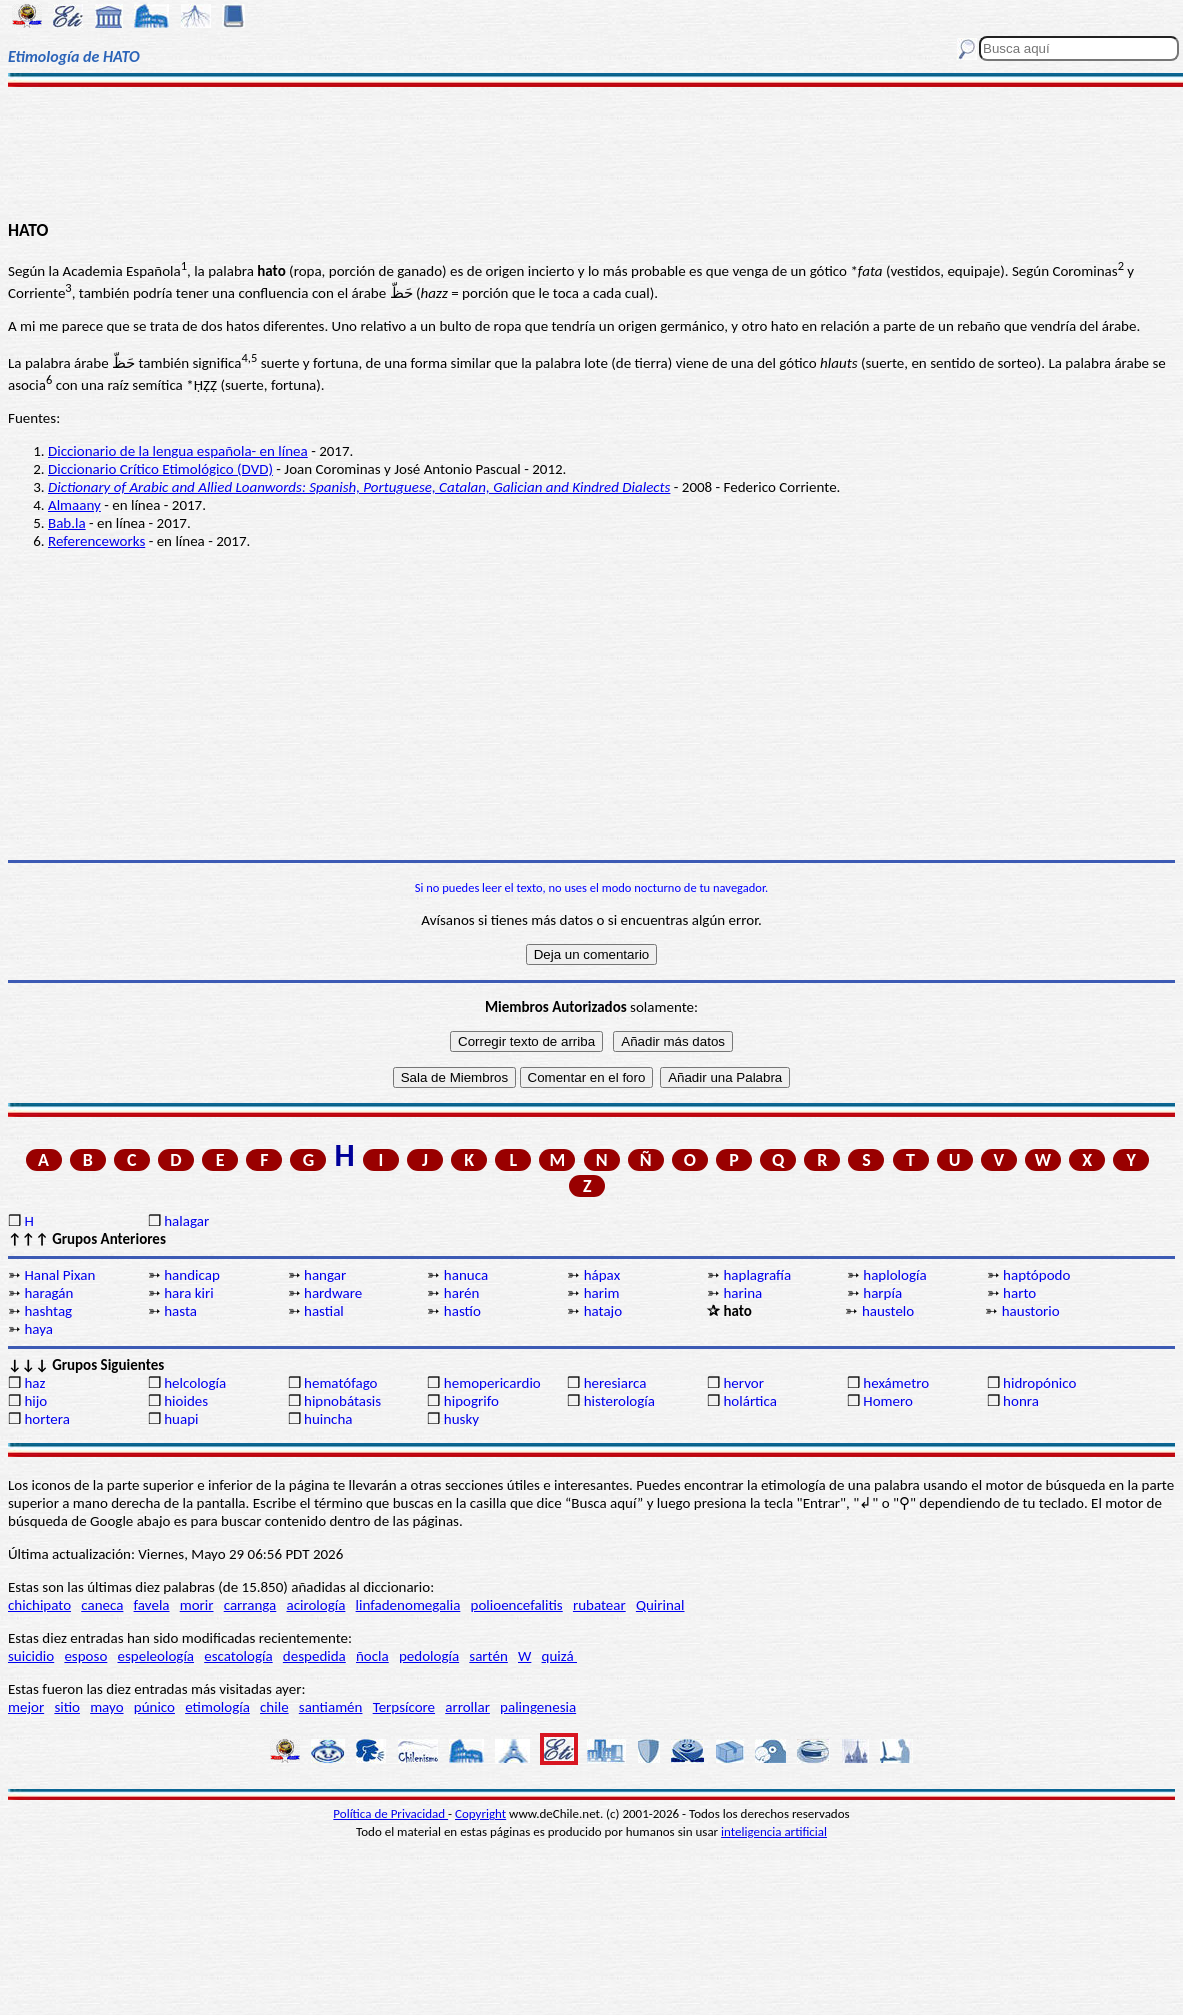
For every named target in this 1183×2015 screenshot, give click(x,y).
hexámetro (896, 1383)
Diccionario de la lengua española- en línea (178, 451)
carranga (250, 1605)
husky (461, 1419)
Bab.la (67, 523)
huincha (328, 1419)
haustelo (888, 1311)
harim (602, 1293)
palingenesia (538, 1707)
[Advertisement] (591, 152)
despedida (314, 1656)
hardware (333, 1293)
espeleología (156, 1656)
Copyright (480, 1813)
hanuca (466, 1275)
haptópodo (1036, 1275)
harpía (882, 1293)
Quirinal (660, 1605)
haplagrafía (757, 1275)
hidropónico (1039, 1383)
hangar (325, 1275)
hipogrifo (471, 1401)
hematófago (341, 1383)
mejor (26, 1707)
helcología (195, 1383)
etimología (217, 1707)
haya (38, 1329)
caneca (102, 1605)
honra (1021, 1401)
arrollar (467, 1707)
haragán (48, 1293)
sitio (67, 1707)
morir (197, 1605)
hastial (324, 1311)
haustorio (1031, 1311)
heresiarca (615, 1383)
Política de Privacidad (390, 1813)
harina (742, 1293)
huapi (181, 1419)
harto (1019, 1293)
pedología (429, 1656)
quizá (559, 1656)
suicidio (31, 1656)
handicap (192, 1275)
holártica (749, 1401)
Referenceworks (96, 541)
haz (34, 1383)
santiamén (331, 1707)
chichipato (39, 1605)
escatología (238, 1656)
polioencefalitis (517, 1605)
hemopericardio (492, 1383)
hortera (46, 1419)
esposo (85, 1656)
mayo (106, 1707)
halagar (186, 1221)
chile (274, 1707)
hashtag (48, 1311)
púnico (154, 1707)
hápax (602, 1275)
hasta (180, 1311)
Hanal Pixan (59, 1275)
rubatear (599, 1605)
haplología (894, 1275)
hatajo (603, 1311)
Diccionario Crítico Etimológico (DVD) (160, 469)
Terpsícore (404, 1707)
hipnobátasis (342, 1401)
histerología (619, 1401)
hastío (462, 1311)
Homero (888, 1401)
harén (461, 1293)
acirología (315, 1605)
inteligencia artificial (774, 1831)
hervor (743, 1383)
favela (152, 1605)
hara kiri (189, 1293)
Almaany (74, 505)
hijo (35, 1401)
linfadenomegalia (408, 1605)
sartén (488, 1656)
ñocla (372, 1656)
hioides (186, 1401)
